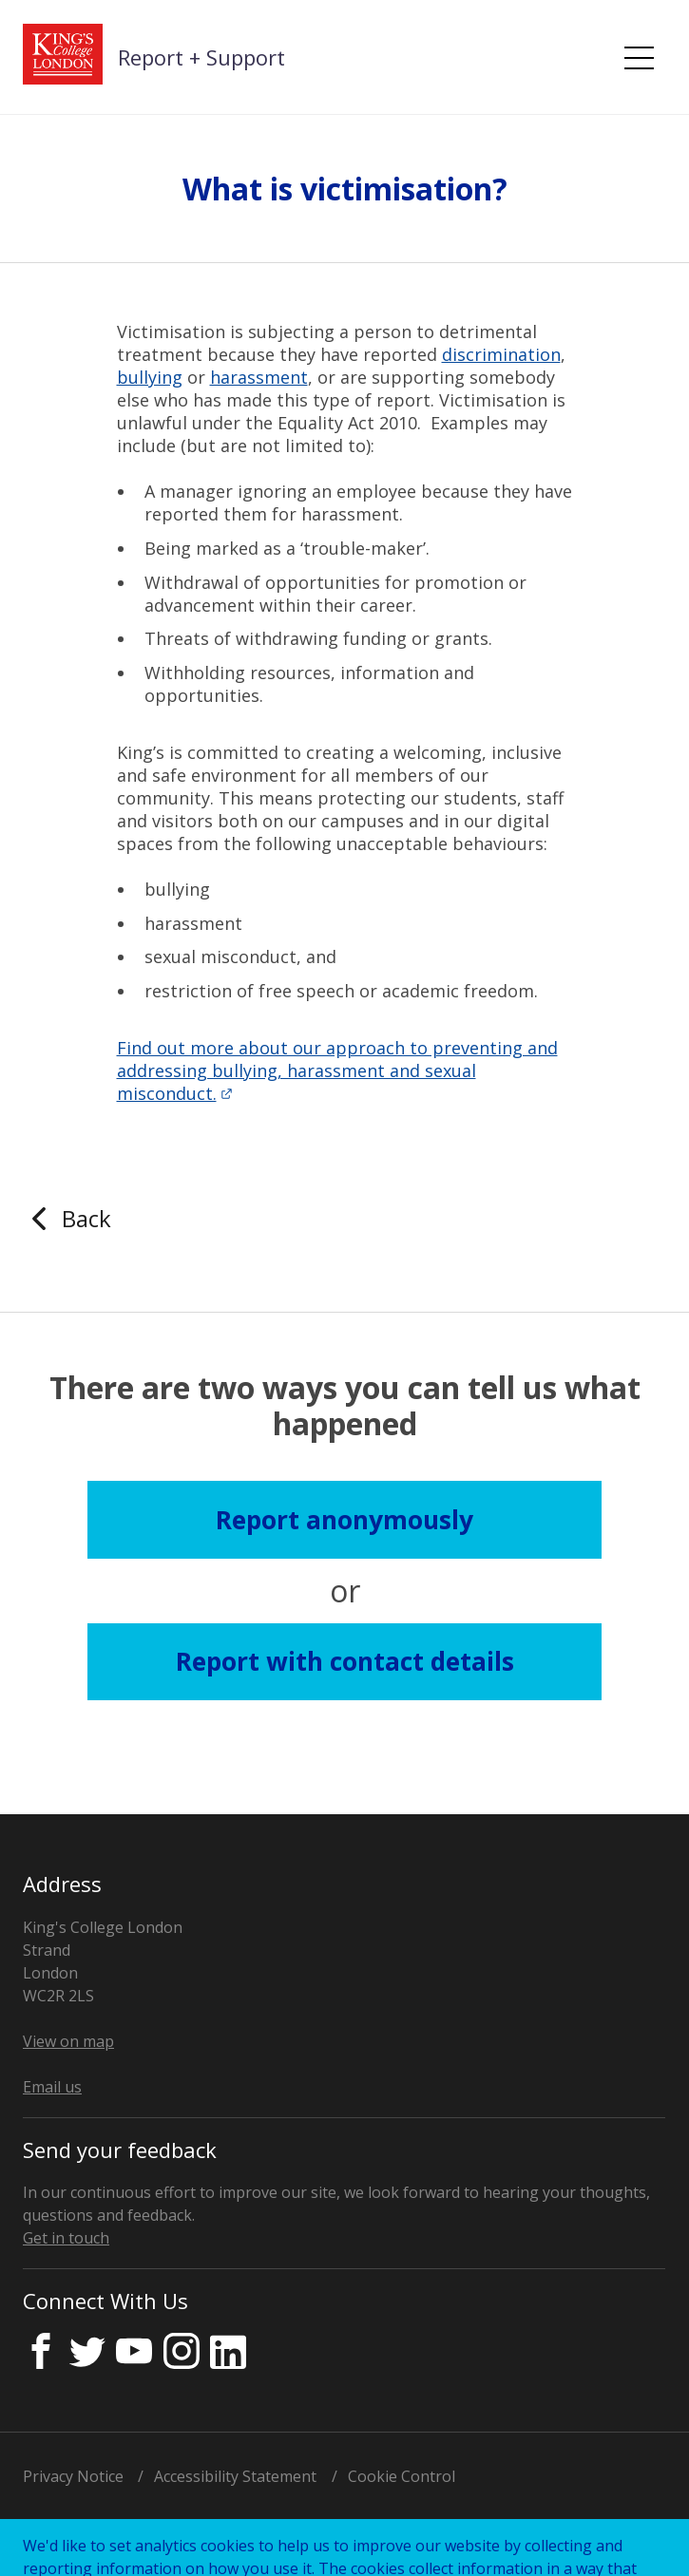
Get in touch (66, 2237)
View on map (68, 2041)
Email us (52, 2086)
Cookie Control (401, 2476)
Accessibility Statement (235, 2476)
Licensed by (131, 2534)
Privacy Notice (73, 2476)
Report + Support (201, 57)
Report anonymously (344, 1520)
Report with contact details (345, 1661)
